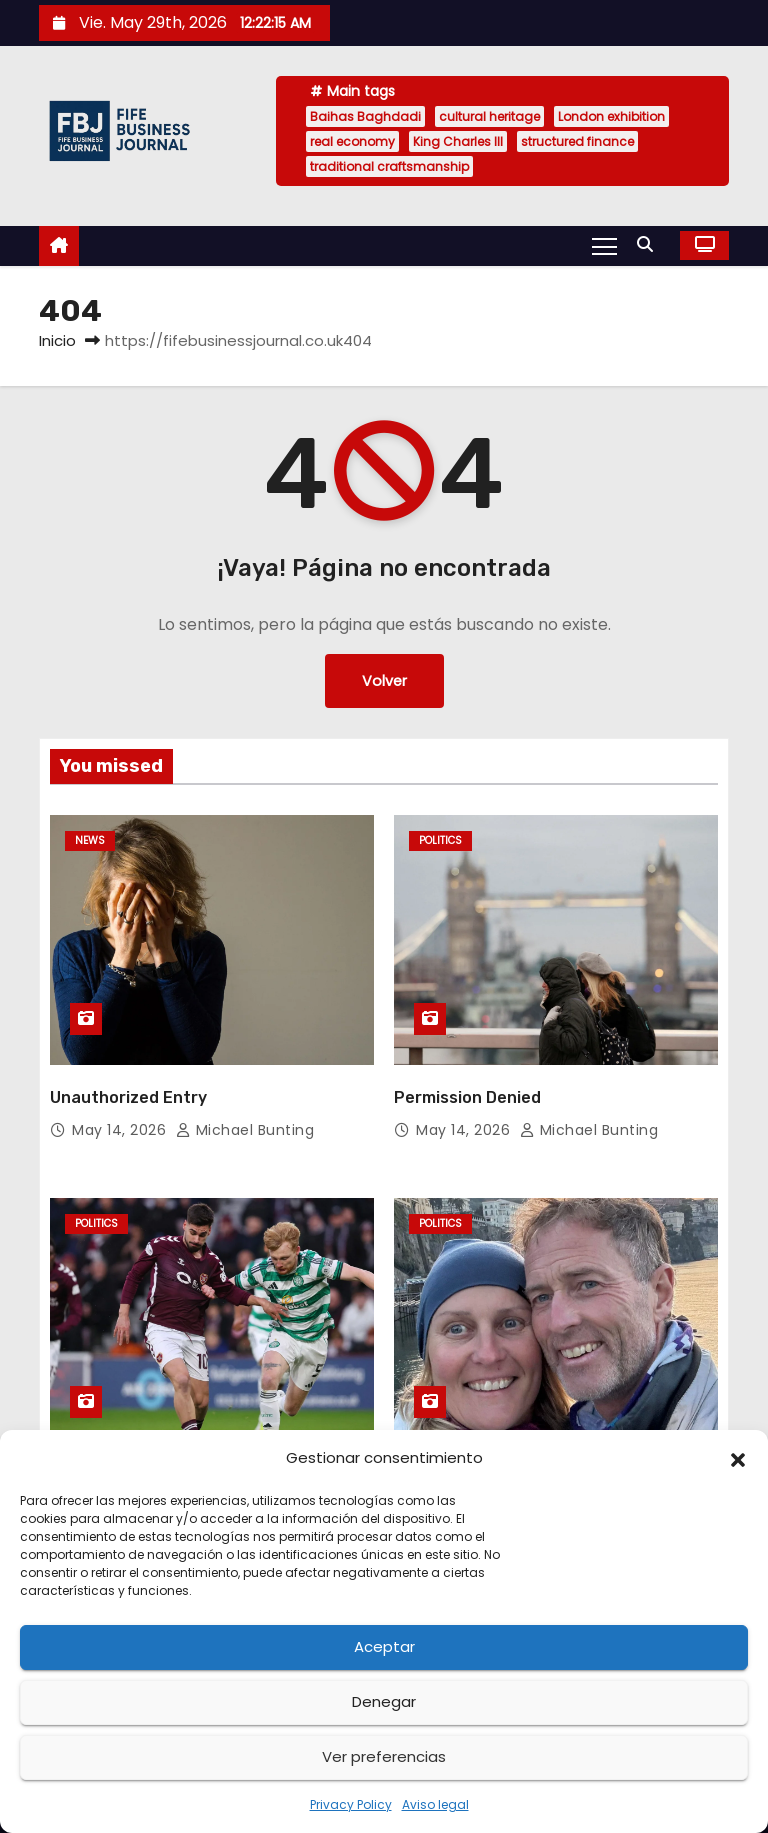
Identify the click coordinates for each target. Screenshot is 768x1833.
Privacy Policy (351, 1804)
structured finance (577, 141)
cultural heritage (489, 116)
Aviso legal (435, 1804)
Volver (384, 681)
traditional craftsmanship (389, 166)
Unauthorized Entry (128, 1097)
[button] (738, 1458)
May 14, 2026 (121, 1130)
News (90, 840)
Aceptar (384, 1646)
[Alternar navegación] (604, 245)
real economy (352, 141)
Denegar (384, 1701)
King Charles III (458, 141)
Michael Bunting (245, 1130)
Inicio (57, 340)
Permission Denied (467, 1097)
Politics (440, 840)
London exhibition (611, 116)
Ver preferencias (384, 1756)
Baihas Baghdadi (365, 116)
